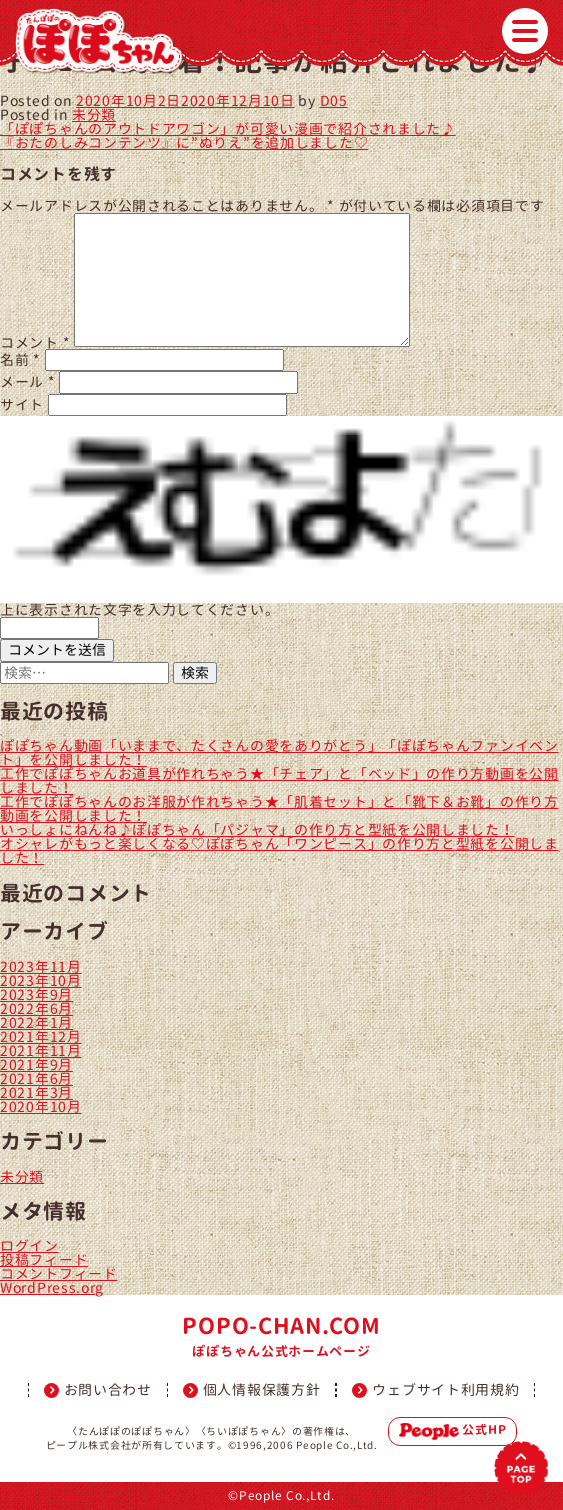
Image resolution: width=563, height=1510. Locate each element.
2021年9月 (36, 1064)
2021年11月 (41, 1050)
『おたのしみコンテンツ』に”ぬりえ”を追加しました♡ (184, 142)
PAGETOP (521, 1468)
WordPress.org (52, 1287)
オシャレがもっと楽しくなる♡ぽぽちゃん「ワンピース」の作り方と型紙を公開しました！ (279, 850)
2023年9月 (36, 994)
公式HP (453, 1431)
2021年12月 (41, 1036)
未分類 (94, 114)
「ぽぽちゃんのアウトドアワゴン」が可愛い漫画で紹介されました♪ (228, 128)
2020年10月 (41, 1106)
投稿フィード (44, 1259)
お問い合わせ (108, 1390)
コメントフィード (59, 1273)
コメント (35, 341)
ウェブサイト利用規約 (445, 1390)
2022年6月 (36, 1008)
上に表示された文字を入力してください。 (139, 609)
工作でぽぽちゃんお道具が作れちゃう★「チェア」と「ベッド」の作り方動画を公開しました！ (279, 780)
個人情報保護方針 (262, 1390)
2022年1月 (36, 1022)
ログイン (29, 1245)
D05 (334, 100)
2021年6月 (36, 1078)
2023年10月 (41, 980)
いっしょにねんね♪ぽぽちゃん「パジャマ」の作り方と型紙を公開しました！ (257, 829)
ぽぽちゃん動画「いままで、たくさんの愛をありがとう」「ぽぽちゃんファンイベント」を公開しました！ (279, 752)
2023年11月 (41, 966)
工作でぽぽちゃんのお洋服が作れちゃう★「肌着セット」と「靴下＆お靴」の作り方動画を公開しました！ (279, 808)
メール (28, 381)
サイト (22, 404)
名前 (20, 359)
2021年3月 (36, 1092)
